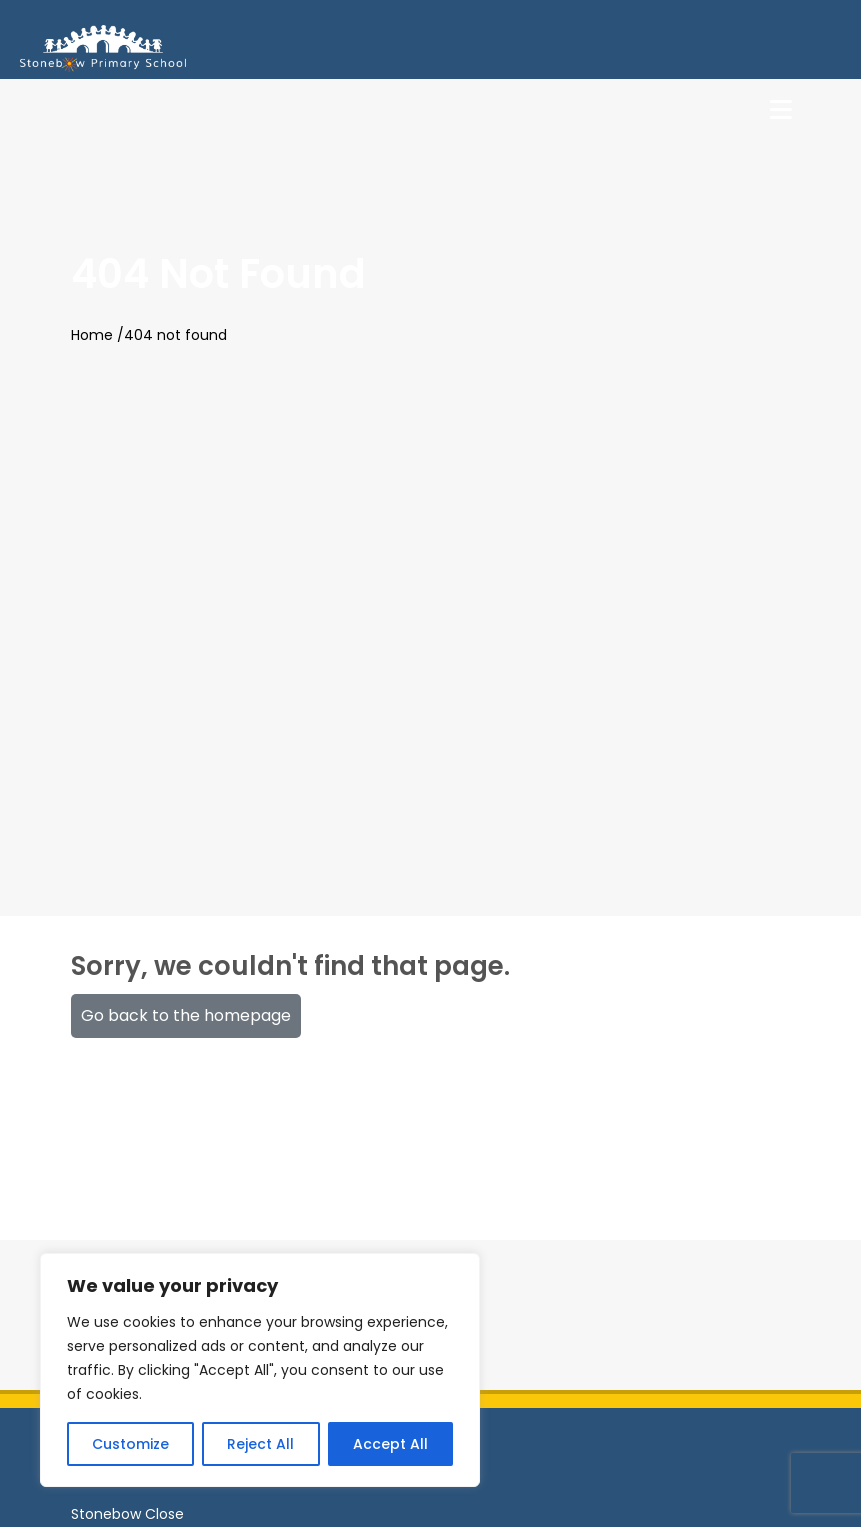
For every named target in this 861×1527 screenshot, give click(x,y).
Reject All (260, 1444)
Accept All (390, 1444)
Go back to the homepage (186, 1015)
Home (92, 335)
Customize (130, 1444)
